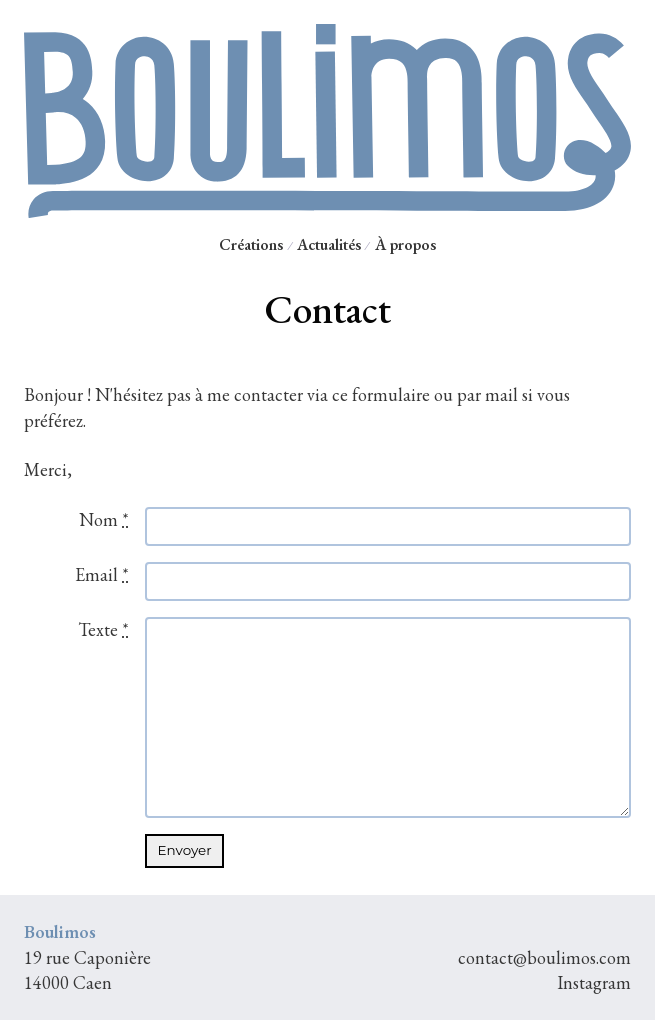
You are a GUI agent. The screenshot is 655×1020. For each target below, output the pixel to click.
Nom (104, 519)
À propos (405, 244)
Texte (103, 629)
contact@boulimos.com (544, 957)
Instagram (594, 982)
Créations (251, 244)
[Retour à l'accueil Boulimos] (327, 209)
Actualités (329, 244)
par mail (487, 394)
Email (102, 574)
